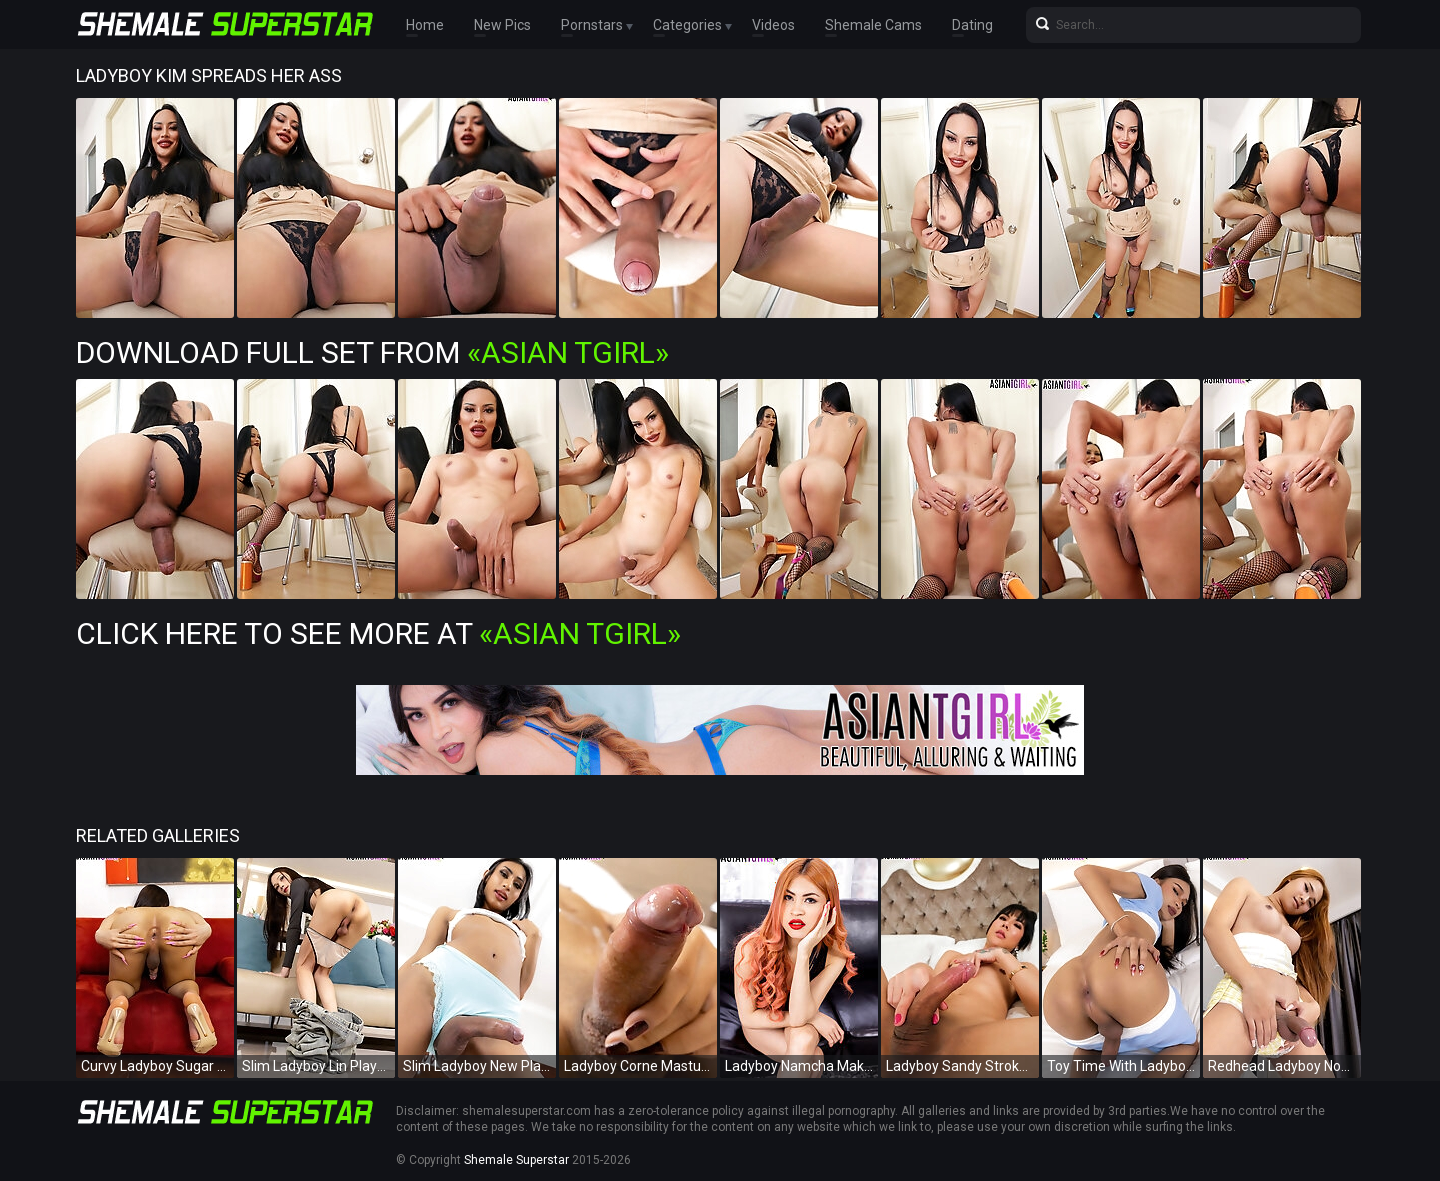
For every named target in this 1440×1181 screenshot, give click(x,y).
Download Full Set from (372, 352)
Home (425, 25)
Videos (773, 25)
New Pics (502, 25)
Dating (972, 25)
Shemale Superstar (516, 1160)
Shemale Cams (873, 25)
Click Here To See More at (378, 633)
